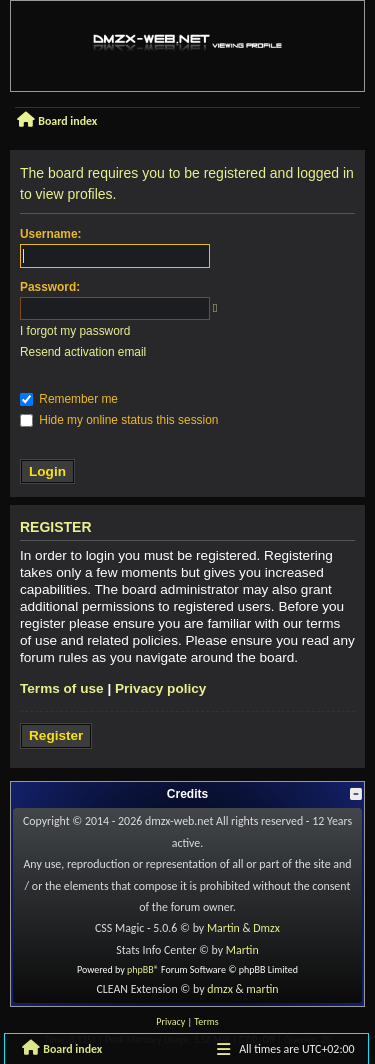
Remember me (69, 399)
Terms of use (62, 688)
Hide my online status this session (119, 420)
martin (262, 989)
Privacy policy (160, 688)
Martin (223, 928)
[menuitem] (170, 1022)
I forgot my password (75, 331)
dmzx (220, 989)
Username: (50, 234)
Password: (50, 287)
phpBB (140, 969)
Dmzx (266, 928)
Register (56, 735)
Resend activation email (83, 352)
